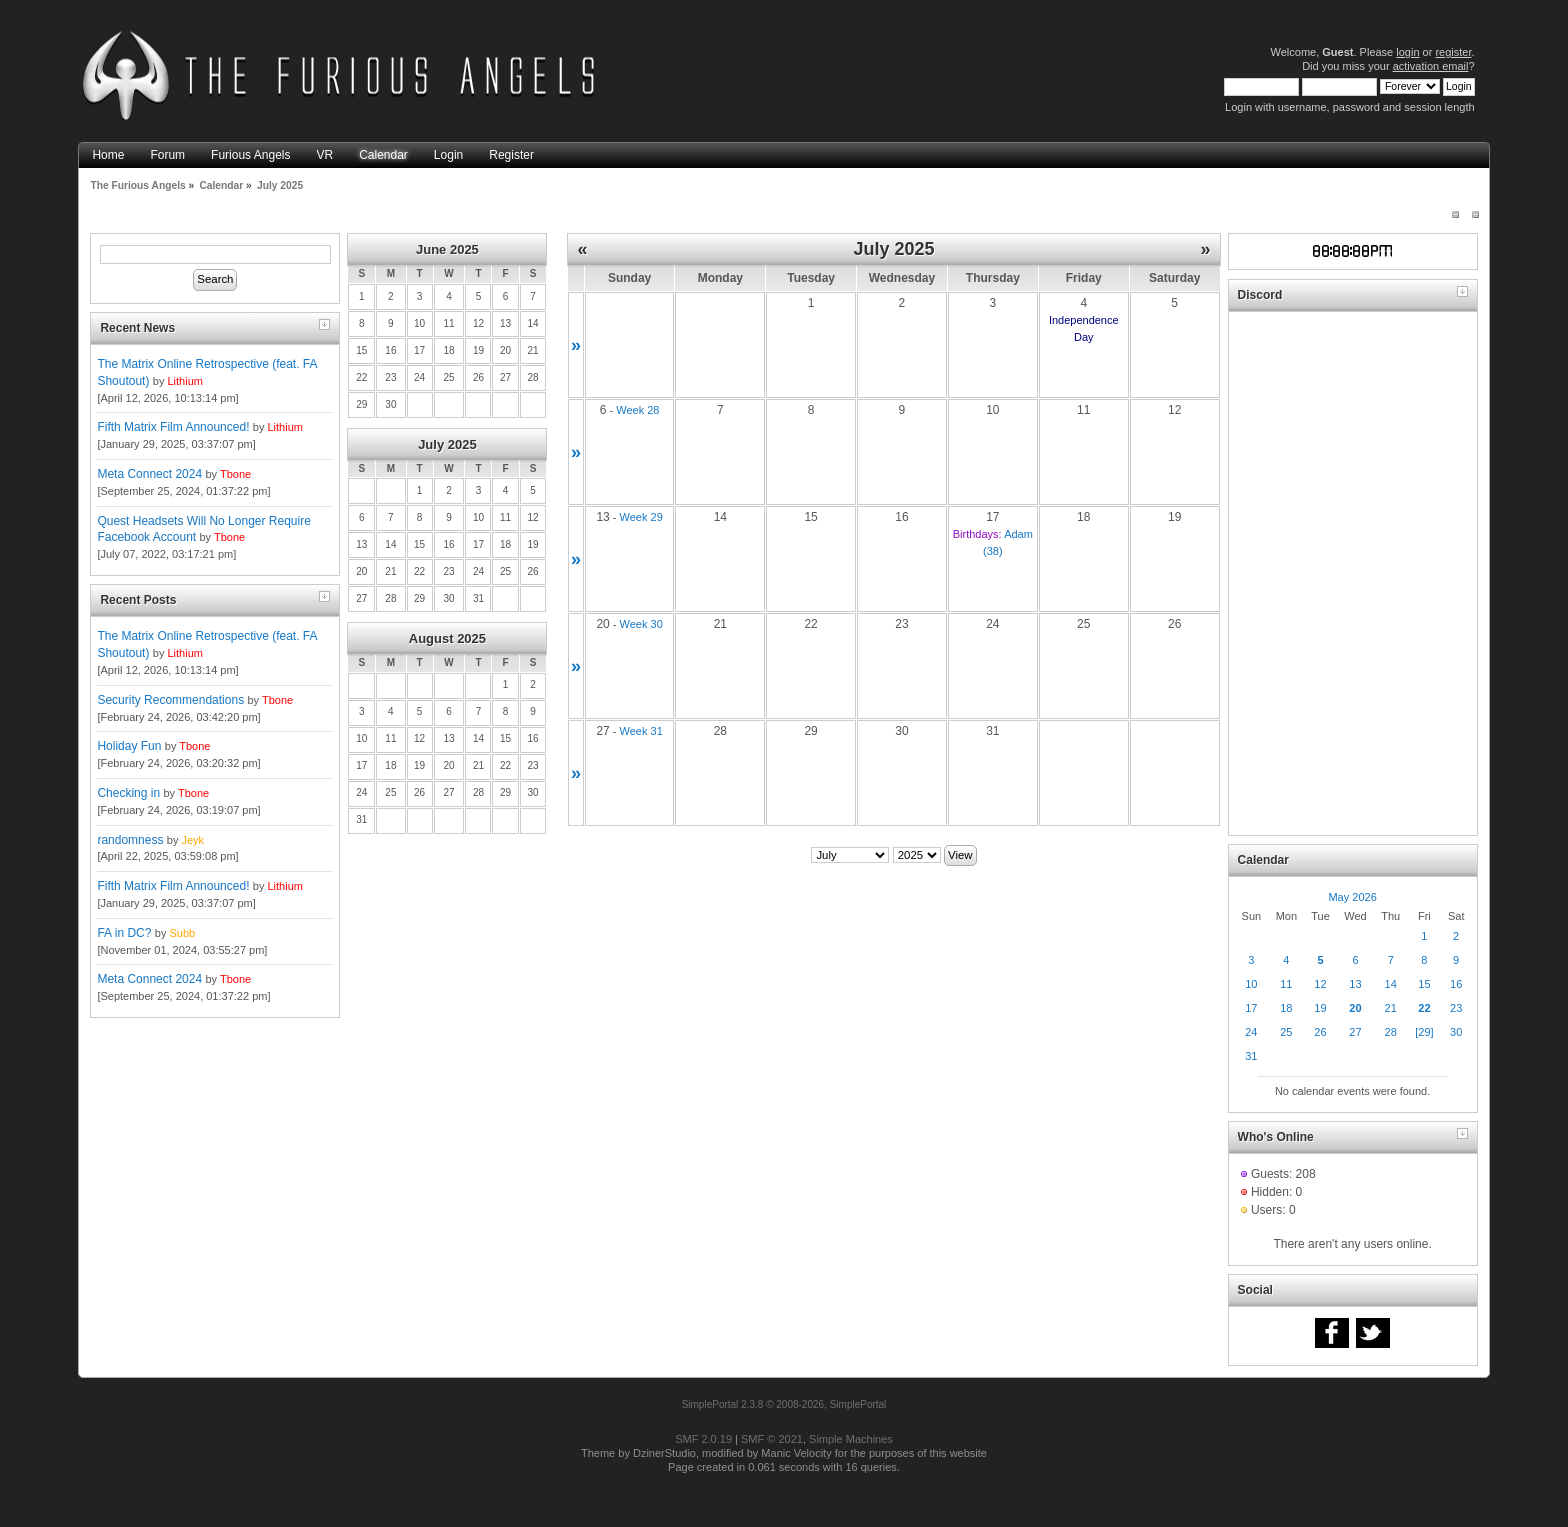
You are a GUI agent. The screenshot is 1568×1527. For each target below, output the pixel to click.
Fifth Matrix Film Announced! (173, 427)
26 (1320, 1032)
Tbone (235, 474)
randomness (130, 840)
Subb (182, 933)
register (1453, 52)
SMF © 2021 (772, 1439)
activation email (1431, 66)
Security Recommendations (170, 700)
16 (1456, 984)
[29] (1424, 1032)
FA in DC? (124, 933)
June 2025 (447, 249)
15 (1424, 984)
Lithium (184, 381)
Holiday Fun (129, 746)
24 (1251, 1032)
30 (1456, 1032)
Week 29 (641, 517)
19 (1320, 1008)
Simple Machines (851, 1439)
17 (1251, 1008)
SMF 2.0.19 (703, 1439)
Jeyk (192, 840)
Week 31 (641, 731)
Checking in (128, 793)
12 (1320, 984)
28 (1391, 1032)
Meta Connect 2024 (149, 474)
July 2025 (447, 444)
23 (1456, 1008)
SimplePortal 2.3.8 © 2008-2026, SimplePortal (784, 1404)
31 (1251, 1056)
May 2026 (1352, 897)
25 (1286, 1032)
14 (1391, 984)
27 (1355, 1032)
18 (1286, 1008)
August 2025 (447, 638)
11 (1286, 984)
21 (1391, 1008)
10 (1251, 984)
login (1407, 52)
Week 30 (641, 624)
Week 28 (637, 410)
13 (1355, 984)
